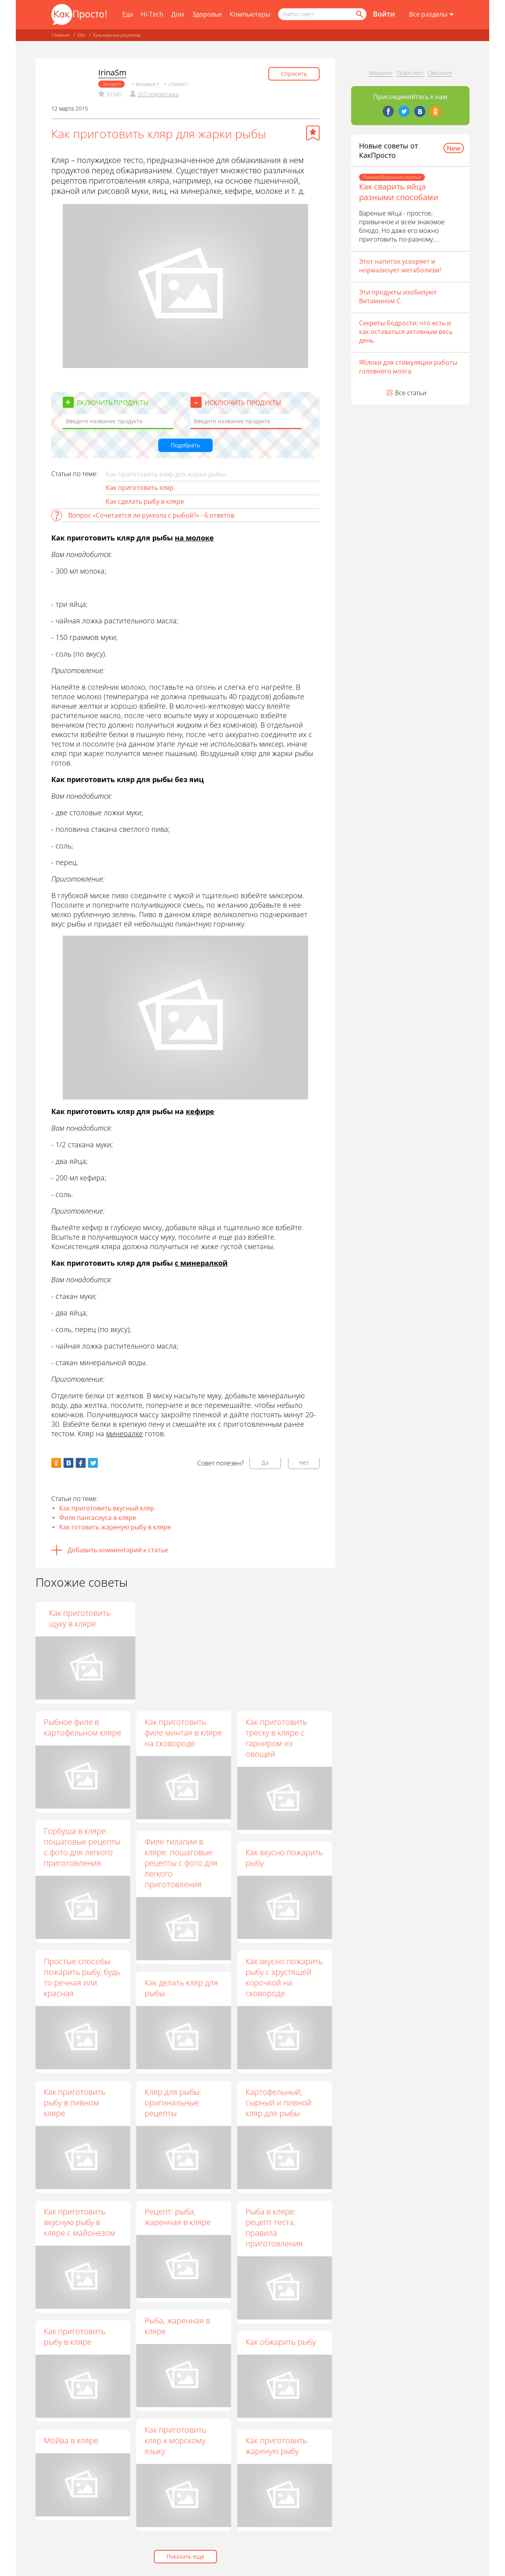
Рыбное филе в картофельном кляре (82, 1727)
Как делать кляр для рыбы (181, 1987)
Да (265, 1462)
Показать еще (185, 2556)
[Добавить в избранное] (313, 133)
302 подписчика (157, 94)
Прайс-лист (410, 72)
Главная (60, 35)
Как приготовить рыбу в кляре (74, 2336)
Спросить (294, 73)
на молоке (194, 537)
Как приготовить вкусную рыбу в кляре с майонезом (79, 2222)
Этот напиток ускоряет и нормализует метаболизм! (400, 265)
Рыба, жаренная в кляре (177, 2325)
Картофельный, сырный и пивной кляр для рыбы (278, 2102)
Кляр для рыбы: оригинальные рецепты (172, 2102)
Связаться (440, 72)
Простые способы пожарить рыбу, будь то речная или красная (82, 1977)
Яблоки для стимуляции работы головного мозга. (408, 366)
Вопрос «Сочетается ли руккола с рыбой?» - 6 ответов (151, 515)
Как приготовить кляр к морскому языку (175, 2440)
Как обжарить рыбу (280, 2341)
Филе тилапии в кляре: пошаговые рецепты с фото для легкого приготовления (180, 1862)
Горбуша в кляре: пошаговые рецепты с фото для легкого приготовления (82, 1847)
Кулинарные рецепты (117, 35)
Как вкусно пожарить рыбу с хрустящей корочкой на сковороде (284, 1977)
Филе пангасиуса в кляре (97, 1517)
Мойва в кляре (71, 2440)
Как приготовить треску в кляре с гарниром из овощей (276, 1738)
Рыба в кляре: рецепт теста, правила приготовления (274, 2227)
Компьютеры (250, 14)
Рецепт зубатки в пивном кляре (75, 1618)
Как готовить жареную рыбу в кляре (115, 1527)
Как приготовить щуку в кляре (276, 1618)
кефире (200, 1111)
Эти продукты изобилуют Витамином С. (398, 296)
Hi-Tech (152, 14)
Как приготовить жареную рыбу (276, 2445)
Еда (127, 14)
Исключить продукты (243, 402)
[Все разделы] (431, 14)
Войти (384, 14)
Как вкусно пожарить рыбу (284, 1857)
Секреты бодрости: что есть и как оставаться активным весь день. (406, 332)
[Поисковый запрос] (322, 14)
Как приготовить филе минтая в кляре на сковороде (183, 1733)
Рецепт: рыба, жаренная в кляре (177, 2216)
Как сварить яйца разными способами (398, 192)
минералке (124, 1433)
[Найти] (359, 14)
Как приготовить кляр (140, 487)
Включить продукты (113, 402)
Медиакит (381, 72)
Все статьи (410, 392)
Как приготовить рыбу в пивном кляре (74, 2102)
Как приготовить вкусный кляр (106, 1508)
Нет (304, 1462)
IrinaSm (112, 72)
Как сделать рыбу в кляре (145, 501)
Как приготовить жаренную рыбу (175, 1618)
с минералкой (201, 1263)
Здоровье (207, 14)
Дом (177, 14)
